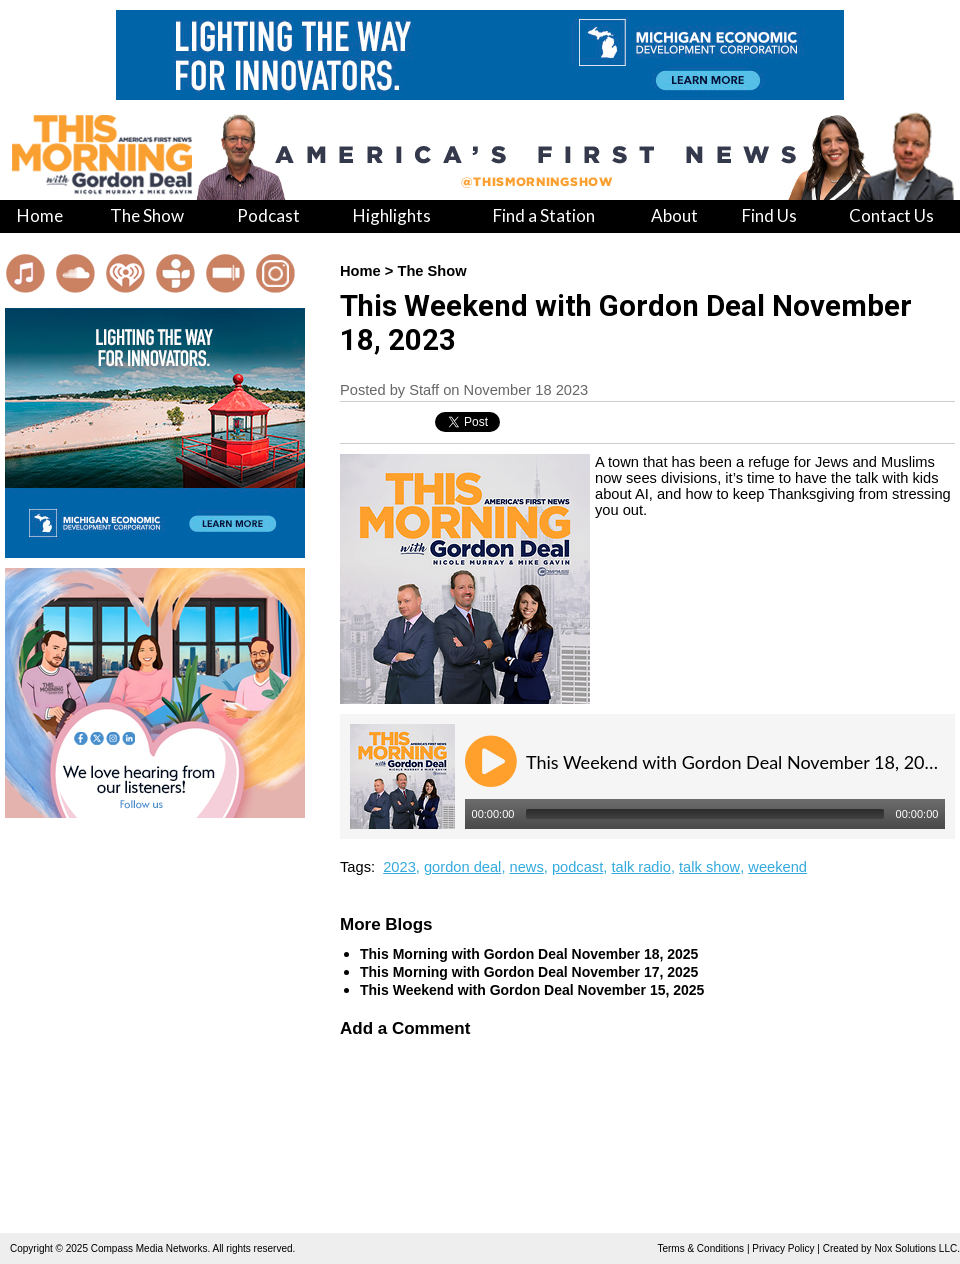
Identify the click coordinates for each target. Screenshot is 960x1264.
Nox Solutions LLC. (917, 1248)
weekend (777, 867)
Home (360, 271)
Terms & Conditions (700, 1248)
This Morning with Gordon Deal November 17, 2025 (529, 972)
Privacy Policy (783, 1248)
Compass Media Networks (149, 1248)
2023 (399, 867)
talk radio (640, 867)
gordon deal (462, 867)
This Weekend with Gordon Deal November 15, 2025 (532, 990)
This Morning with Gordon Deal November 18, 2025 (529, 954)
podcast (577, 867)
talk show (709, 867)
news (527, 867)
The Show (431, 271)
